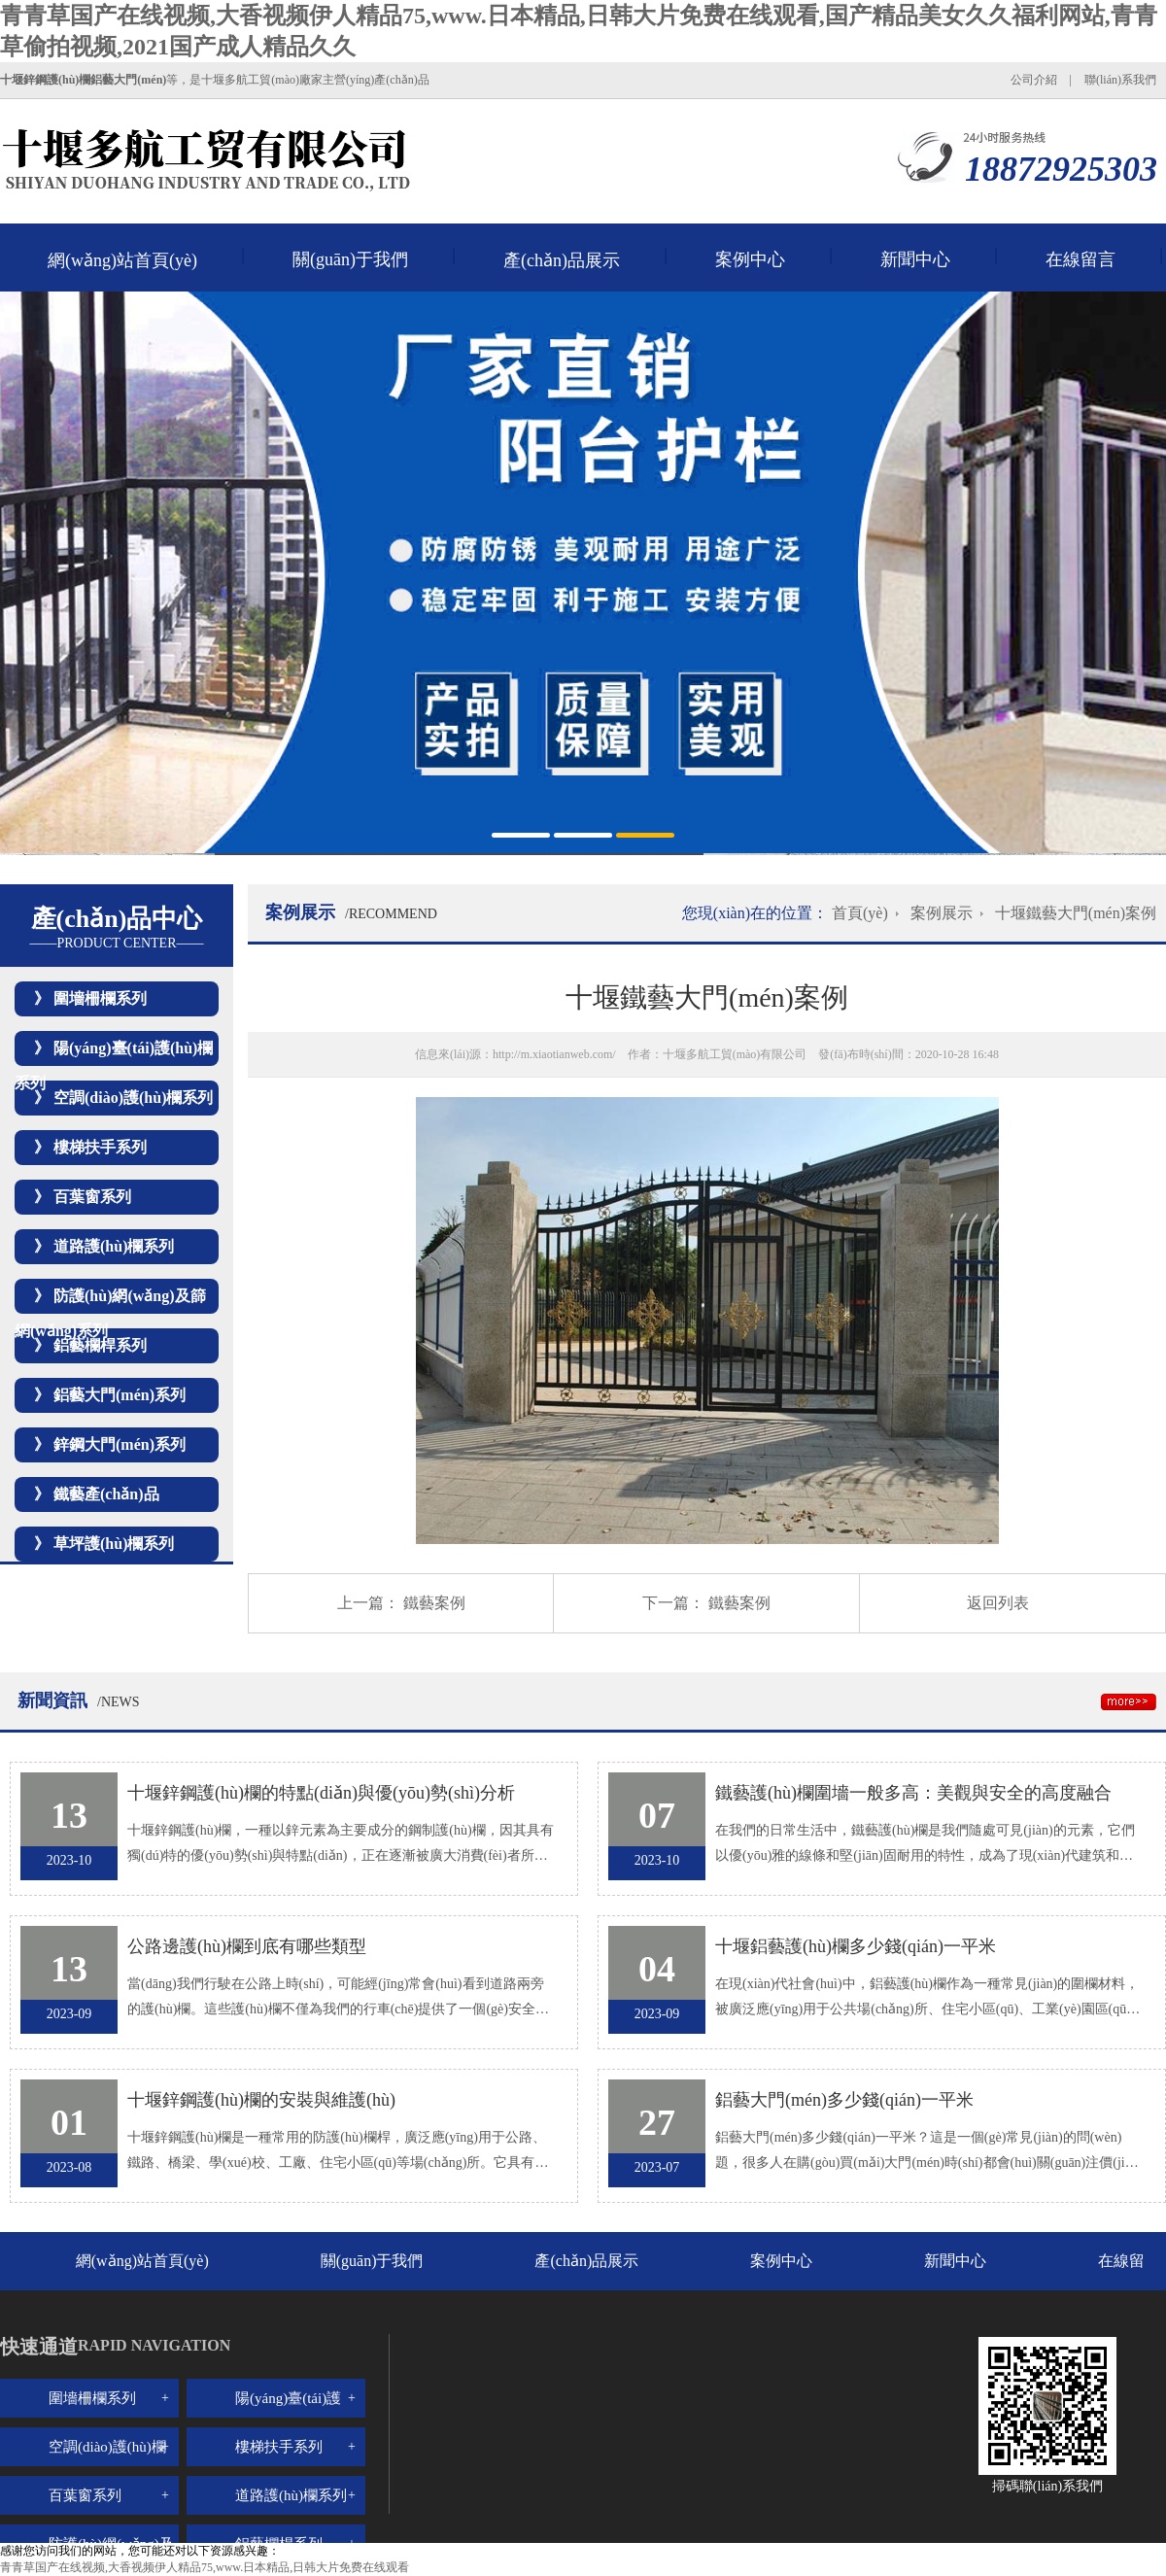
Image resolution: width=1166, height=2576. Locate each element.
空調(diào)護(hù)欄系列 (133, 1097)
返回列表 (998, 1603)
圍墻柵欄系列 (100, 998)
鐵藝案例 (434, 1603)
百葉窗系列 (92, 1196)
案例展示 (941, 913)
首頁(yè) (860, 913)
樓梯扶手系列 (100, 1147)
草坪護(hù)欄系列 (113, 1543)
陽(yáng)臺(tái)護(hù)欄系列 (288, 2417)
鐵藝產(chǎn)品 (106, 1494)
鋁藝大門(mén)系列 (119, 1395)
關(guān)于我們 (350, 259)
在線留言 (1080, 259)
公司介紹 (1034, 79)
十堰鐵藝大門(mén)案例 (1075, 913)
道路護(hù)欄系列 (113, 1246)
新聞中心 (915, 259)
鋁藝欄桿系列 (100, 1345)
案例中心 (750, 259)
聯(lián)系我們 (1120, 79)
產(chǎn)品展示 (561, 260)
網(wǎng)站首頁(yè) (122, 260)
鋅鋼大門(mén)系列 (119, 1444)
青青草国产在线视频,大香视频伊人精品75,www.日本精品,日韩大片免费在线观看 (204, 2567)
